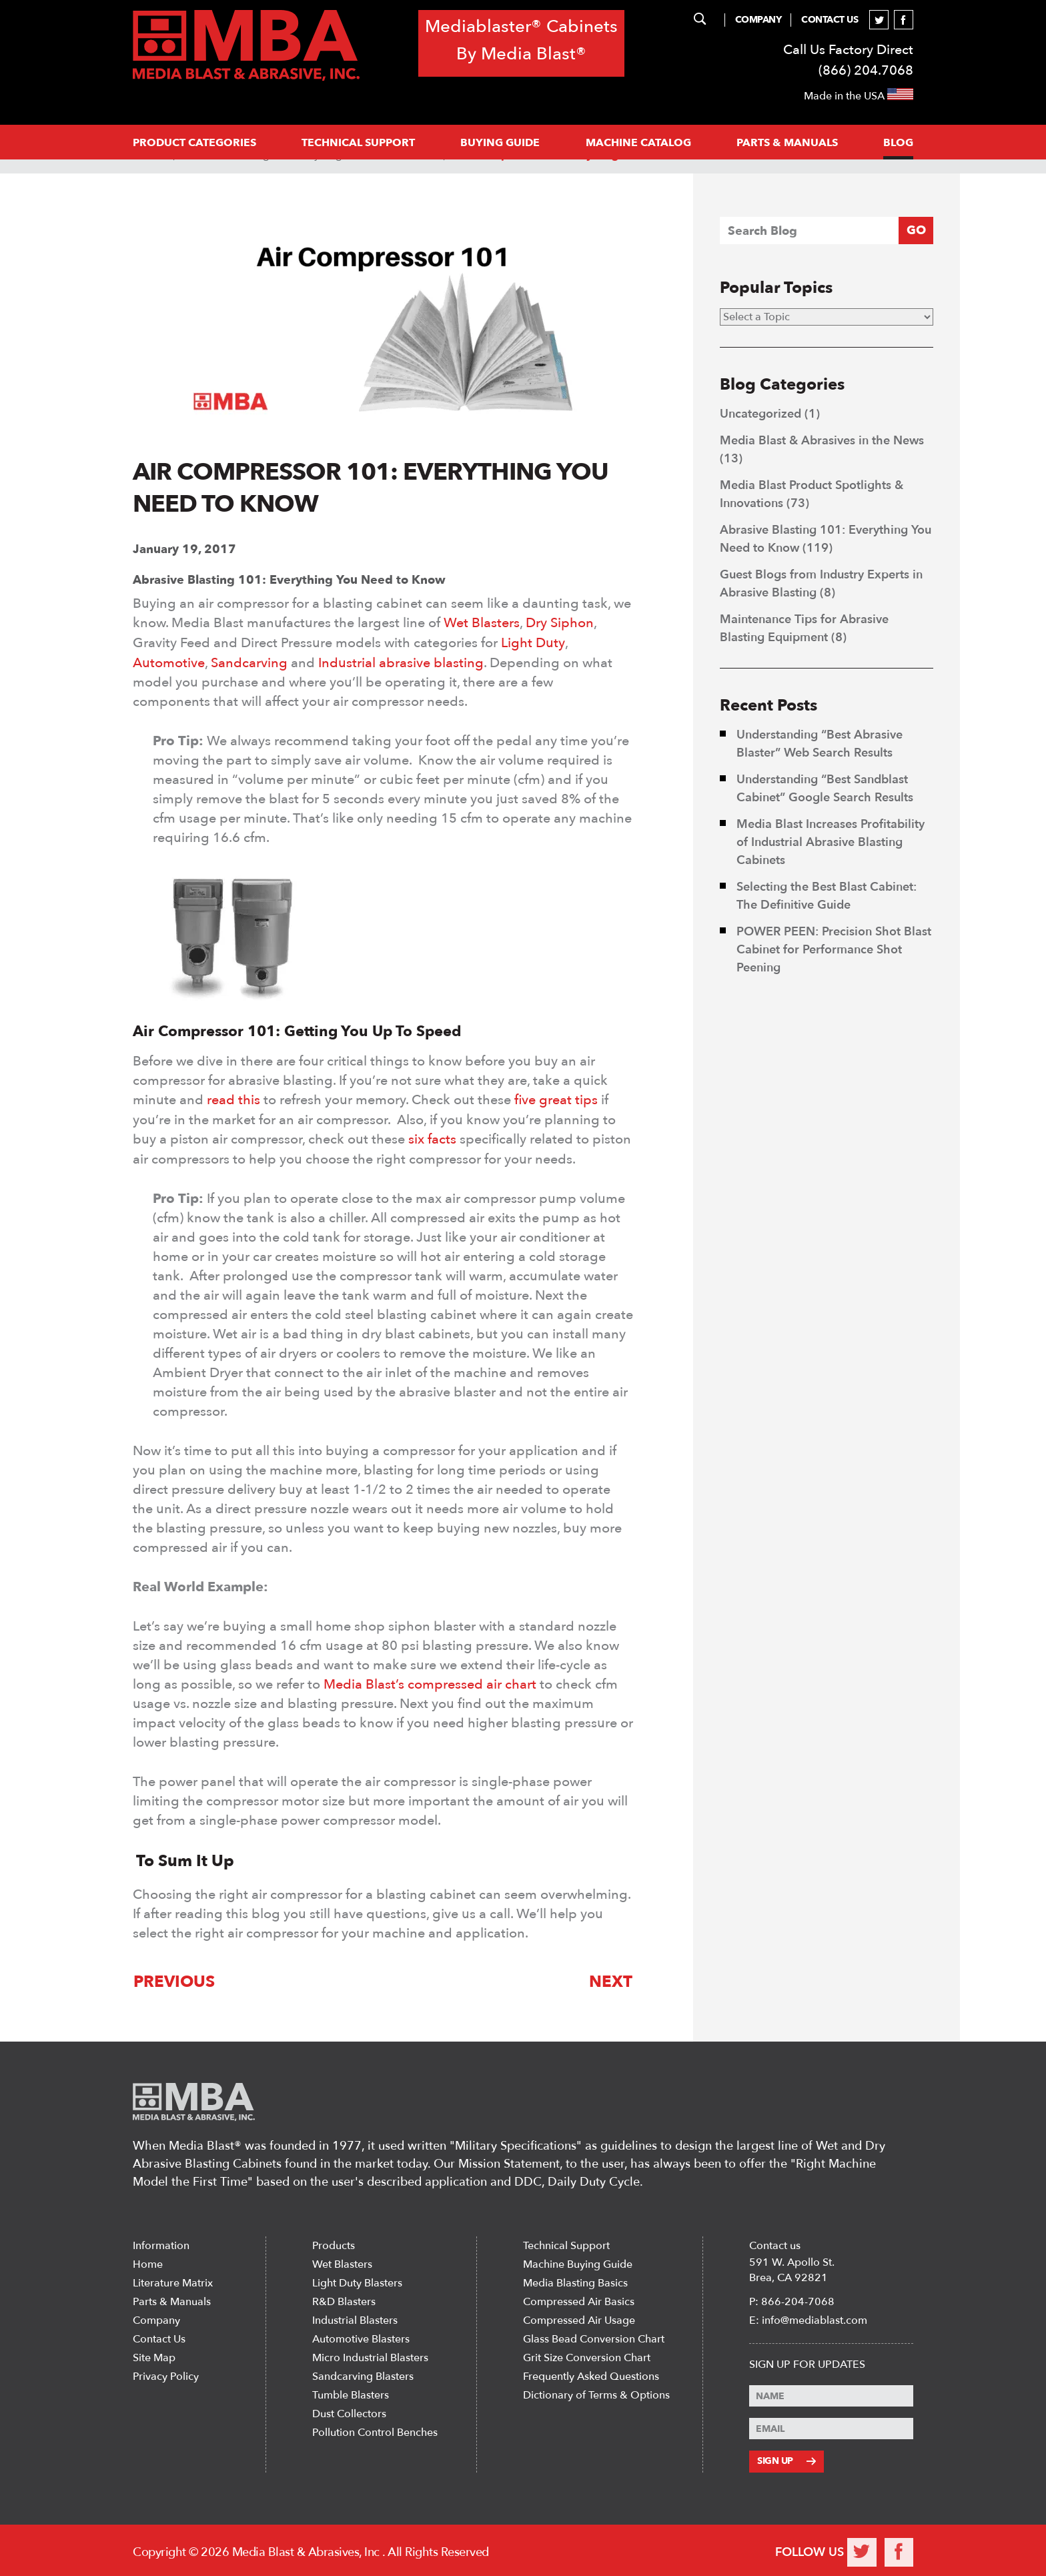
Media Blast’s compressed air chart (430, 1682)
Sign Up (786, 2458)
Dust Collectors (349, 2411)
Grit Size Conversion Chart (586, 2355)
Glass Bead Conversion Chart (593, 2336)
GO (916, 230)
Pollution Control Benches (375, 2430)
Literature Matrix (173, 2280)
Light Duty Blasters (357, 2280)
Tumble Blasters (350, 2392)
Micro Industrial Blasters (370, 2355)
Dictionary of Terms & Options (596, 2392)
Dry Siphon (560, 623)
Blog (898, 142)
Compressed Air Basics (578, 2299)
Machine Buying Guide (577, 2261)
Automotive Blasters (361, 2336)
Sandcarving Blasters (363, 2374)
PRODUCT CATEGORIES (194, 142)
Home (148, 2261)
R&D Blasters (344, 2299)
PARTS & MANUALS (787, 142)
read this (233, 1099)
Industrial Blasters (355, 2317)
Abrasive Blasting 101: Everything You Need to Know (289, 580)
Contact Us (829, 19)
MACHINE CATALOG (638, 142)
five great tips (556, 1099)
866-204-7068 (798, 2299)
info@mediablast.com (814, 2317)
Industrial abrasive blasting (401, 662)
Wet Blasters (482, 623)
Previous (173, 1979)
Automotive (169, 662)
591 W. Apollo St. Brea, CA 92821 (792, 2267)
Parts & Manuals (172, 2299)
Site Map (154, 2355)
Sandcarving (249, 662)
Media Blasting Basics (575, 2280)
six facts (432, 1137)
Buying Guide (500, 142)
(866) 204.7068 (866, 70)
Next (611, 1979)
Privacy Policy (166, 2374)
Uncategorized (760, 414)
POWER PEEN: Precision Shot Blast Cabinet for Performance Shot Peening (833, 949)
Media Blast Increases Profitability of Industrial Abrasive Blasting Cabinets (830, 842)
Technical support (358, 142)
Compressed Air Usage (579, 2317)
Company (758, 19)
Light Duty (532, 642)
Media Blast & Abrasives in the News (822, 440)
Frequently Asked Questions (591, 2374)
